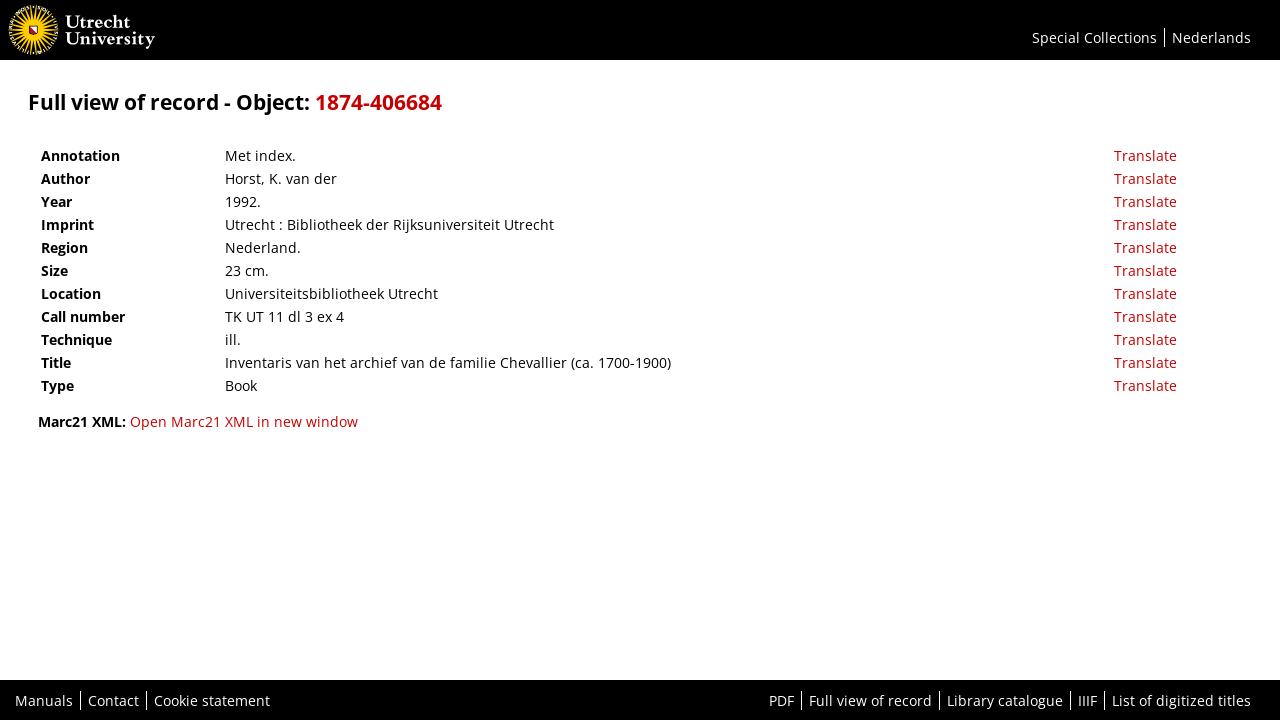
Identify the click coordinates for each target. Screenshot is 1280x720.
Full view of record (870, 700)
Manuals (44, 700)
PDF (781, 700)
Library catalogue (1005, 700)
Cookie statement (212, 700)
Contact (113, 700)
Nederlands (1211, 37)
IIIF (1087, 700)
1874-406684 (378, 102)
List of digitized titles (1181, 700)
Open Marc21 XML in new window (244, 421)
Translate (1145, 155)
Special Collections (1094, 37)
